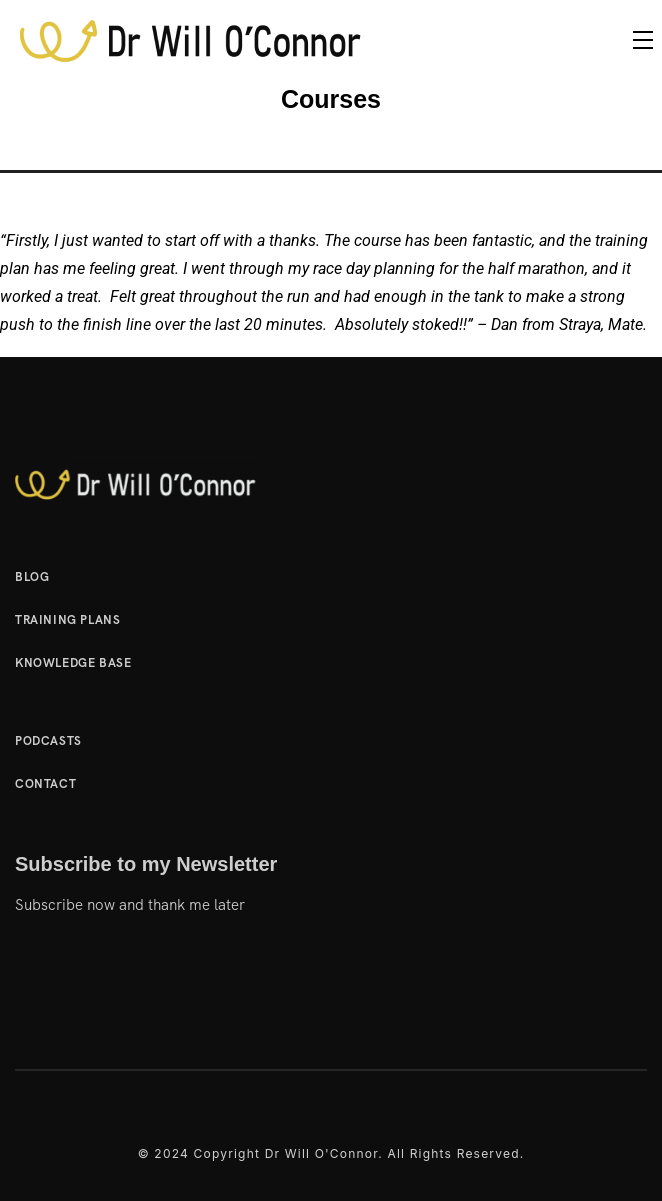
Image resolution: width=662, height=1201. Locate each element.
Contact (45, 784)
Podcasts (48, 741)
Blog (32, 577)
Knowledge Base (73, 663)
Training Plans (67, 620)
